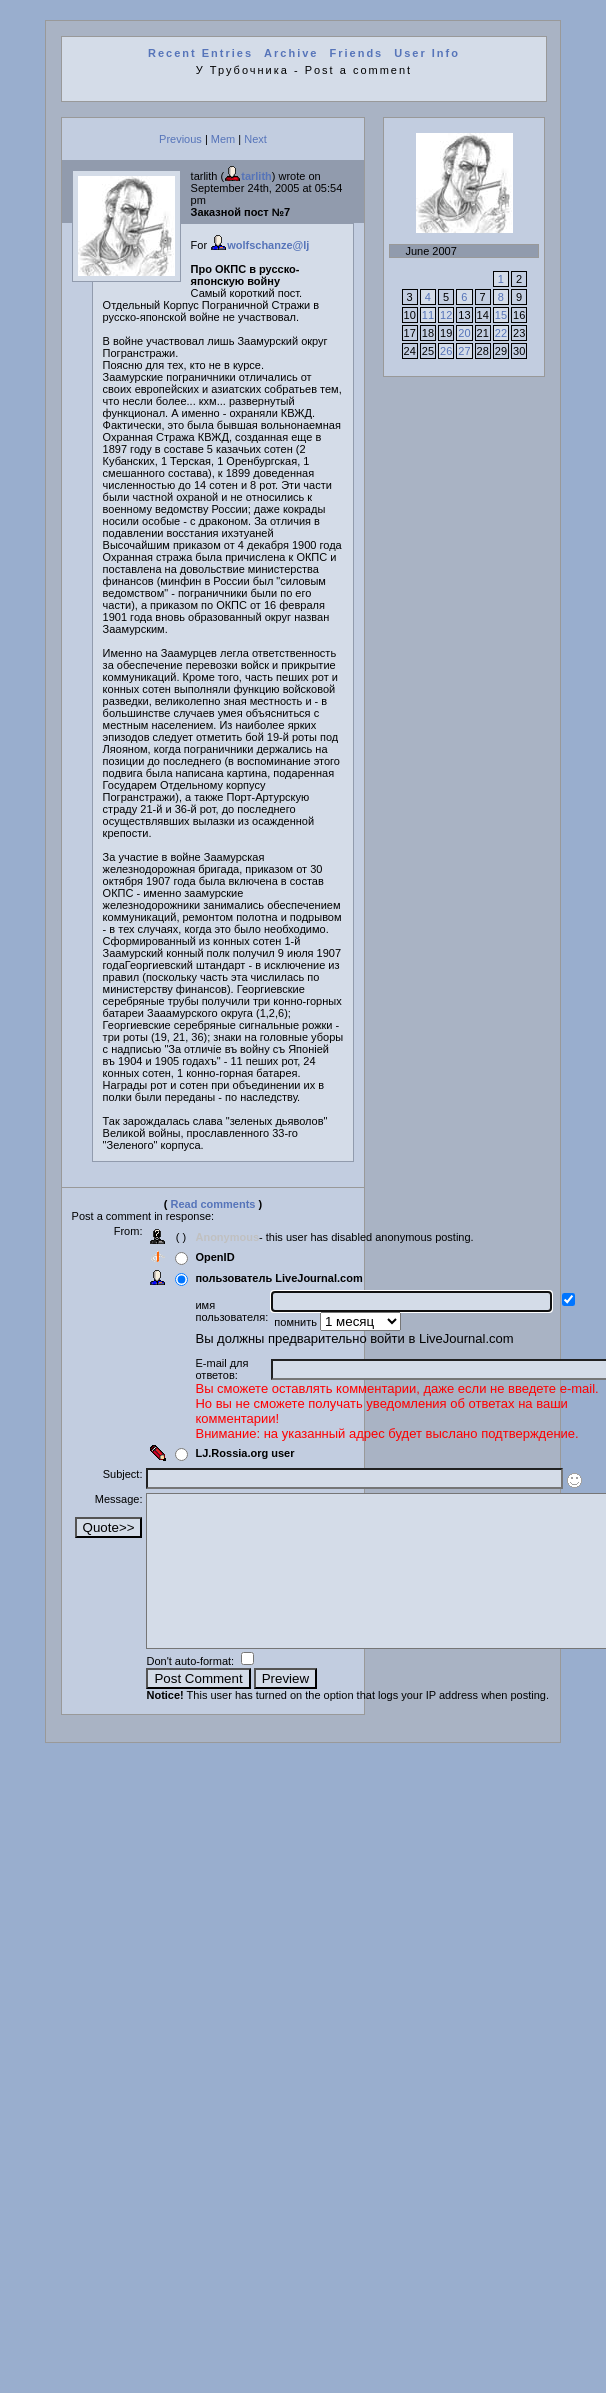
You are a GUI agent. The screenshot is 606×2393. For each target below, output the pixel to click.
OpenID (214, 1257)
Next (255, 139)
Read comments (213, 1204)
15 (501, 315)
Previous (180, 139)
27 (464, 351)
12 (446, 315)
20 (464, 333)
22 (501, 333)
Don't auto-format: (191, 1691)
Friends (357, 53)
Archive (291, 53)
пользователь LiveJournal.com (278, 1278)
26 (446, 351)
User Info (427, 53)
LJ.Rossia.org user (244, 1453)
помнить (297, 1322)
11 (428, 315)
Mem (223, 139)
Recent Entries (200, 53)
